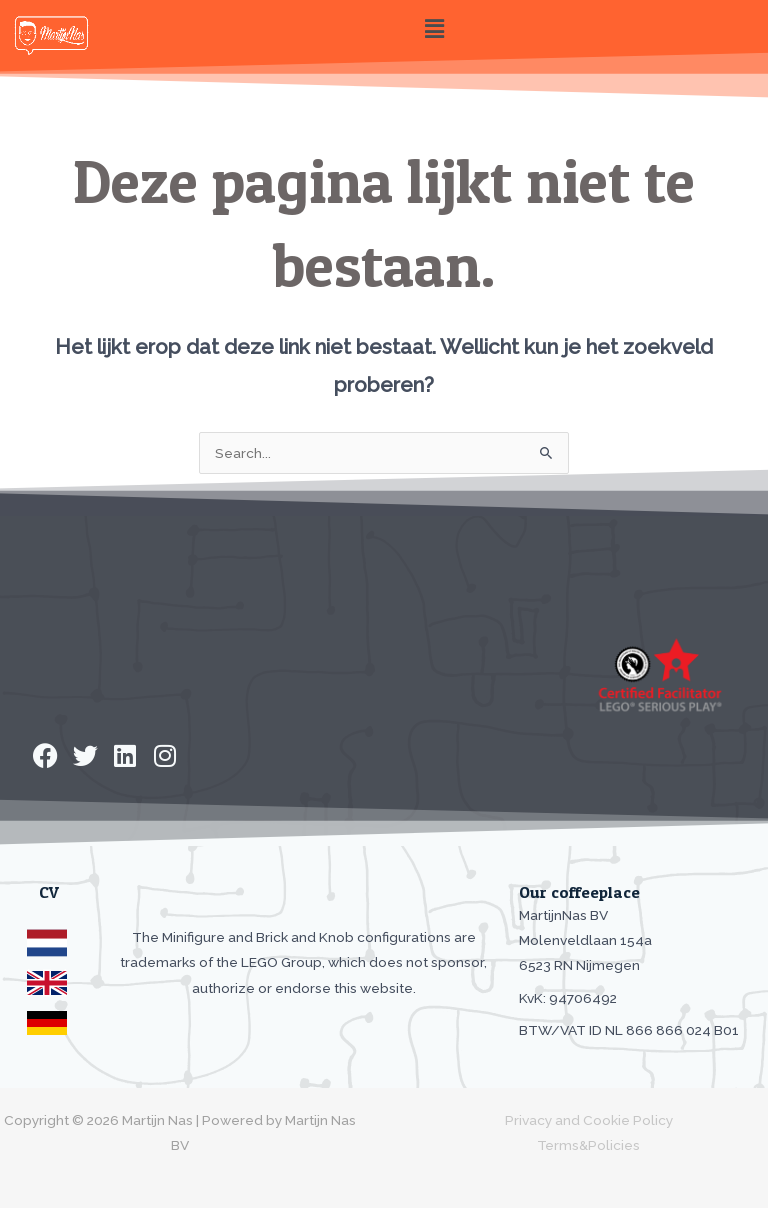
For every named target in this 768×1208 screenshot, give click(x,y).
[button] (434, 28)
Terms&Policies (588, 1145)
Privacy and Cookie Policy (589, 1120)
